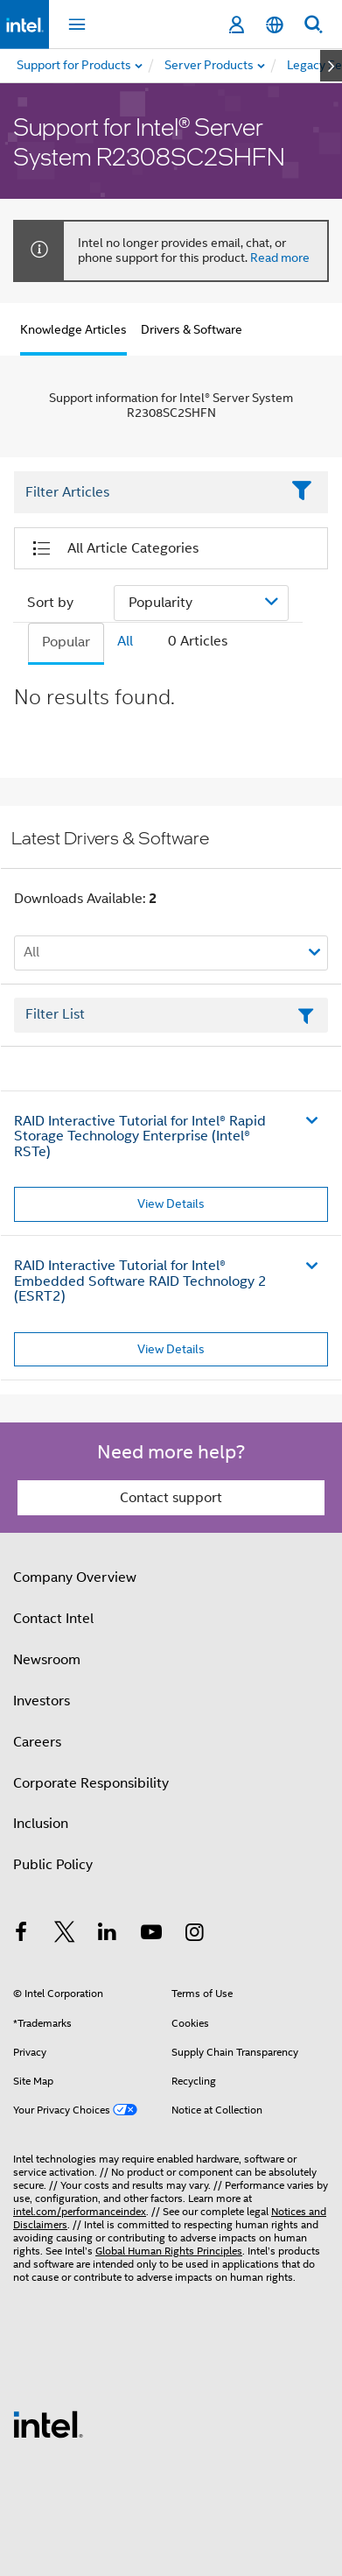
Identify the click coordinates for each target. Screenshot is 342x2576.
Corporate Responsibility (91, 1783)
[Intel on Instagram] (194, 1935)
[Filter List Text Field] (147, 492)
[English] (275, 25)
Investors (41, 1701)
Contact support (171, 1498)
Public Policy (53, 1865)
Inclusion (40, 1823)
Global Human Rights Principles (168, 2250)
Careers (37, 1742)
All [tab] (125, 641)
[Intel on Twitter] (65, 1935)
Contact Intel (53, 1618)
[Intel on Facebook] (21, 1935)
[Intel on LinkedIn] (107, 1935)
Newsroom (46, 1660)
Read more (280, 257)
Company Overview (74, 1577)
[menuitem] (210, 65)
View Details (171, 1203)
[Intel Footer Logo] (48, 2423)
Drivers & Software (191, 329)
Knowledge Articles (73, 329)
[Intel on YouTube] (151, 1935)
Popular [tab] (66, 642)
